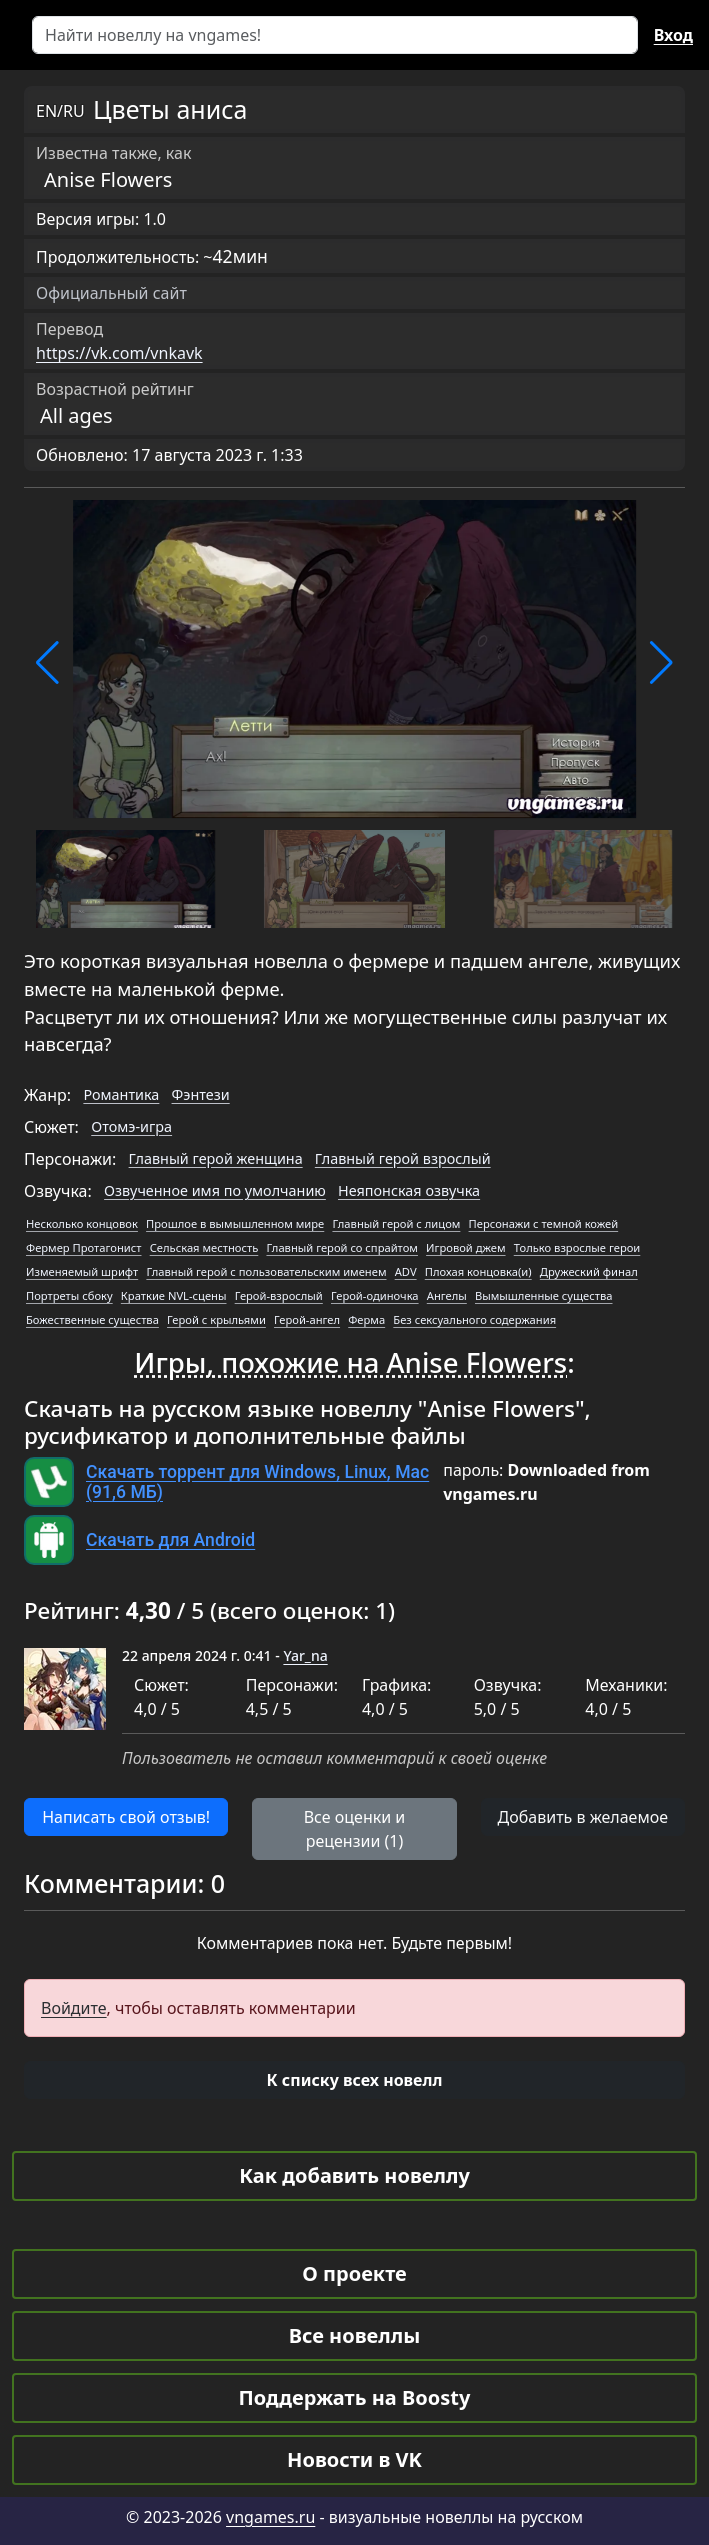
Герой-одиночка (375, 1295)
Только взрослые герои (577, 1247)
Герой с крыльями (216, 1319)
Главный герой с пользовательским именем (266, 1271)
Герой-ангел (307, 1319)
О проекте (354, 2273)
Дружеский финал (589, 1271)
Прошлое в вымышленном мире (235, 1223)
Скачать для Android (170, 1540)
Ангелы (447, 1295)
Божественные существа (92, 1319)
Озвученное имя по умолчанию (215, 1190)
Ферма (366, 1319)
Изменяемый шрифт (82, 1271)
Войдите (74, 2008)
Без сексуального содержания (474, 1319)
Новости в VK (354, 2459)
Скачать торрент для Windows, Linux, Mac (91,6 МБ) (257, 1482)
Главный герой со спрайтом (341, 1247)
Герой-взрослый (279, 1295)
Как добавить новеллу (354, 2175)
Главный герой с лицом (396, 1223)
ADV (406, 1271)
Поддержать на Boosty (355, 2397)
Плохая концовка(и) (478, 1271)
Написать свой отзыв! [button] (126, 1817)
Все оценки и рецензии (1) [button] (355, 1829)
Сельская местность (204, 1247)
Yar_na (305, 1655)
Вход (673, 35)
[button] (47, 663)
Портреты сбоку (69, 1295)
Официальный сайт (111, 293)
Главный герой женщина (216, 1158)
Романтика (121, 1094)
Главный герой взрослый (403, 1158)
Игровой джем (465, 1247)
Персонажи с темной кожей (544, 1223)
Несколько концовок (82, 1223)
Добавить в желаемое (583, 1817)
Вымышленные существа (544, 1295)
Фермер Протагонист (84, 1247)
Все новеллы (355, 2335)
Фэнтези (201, 1094)
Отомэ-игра (131, 1126)
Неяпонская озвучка (409, 1190)
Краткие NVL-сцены (174, 1295)
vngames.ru (270, 2517)
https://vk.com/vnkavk (119, 353)
